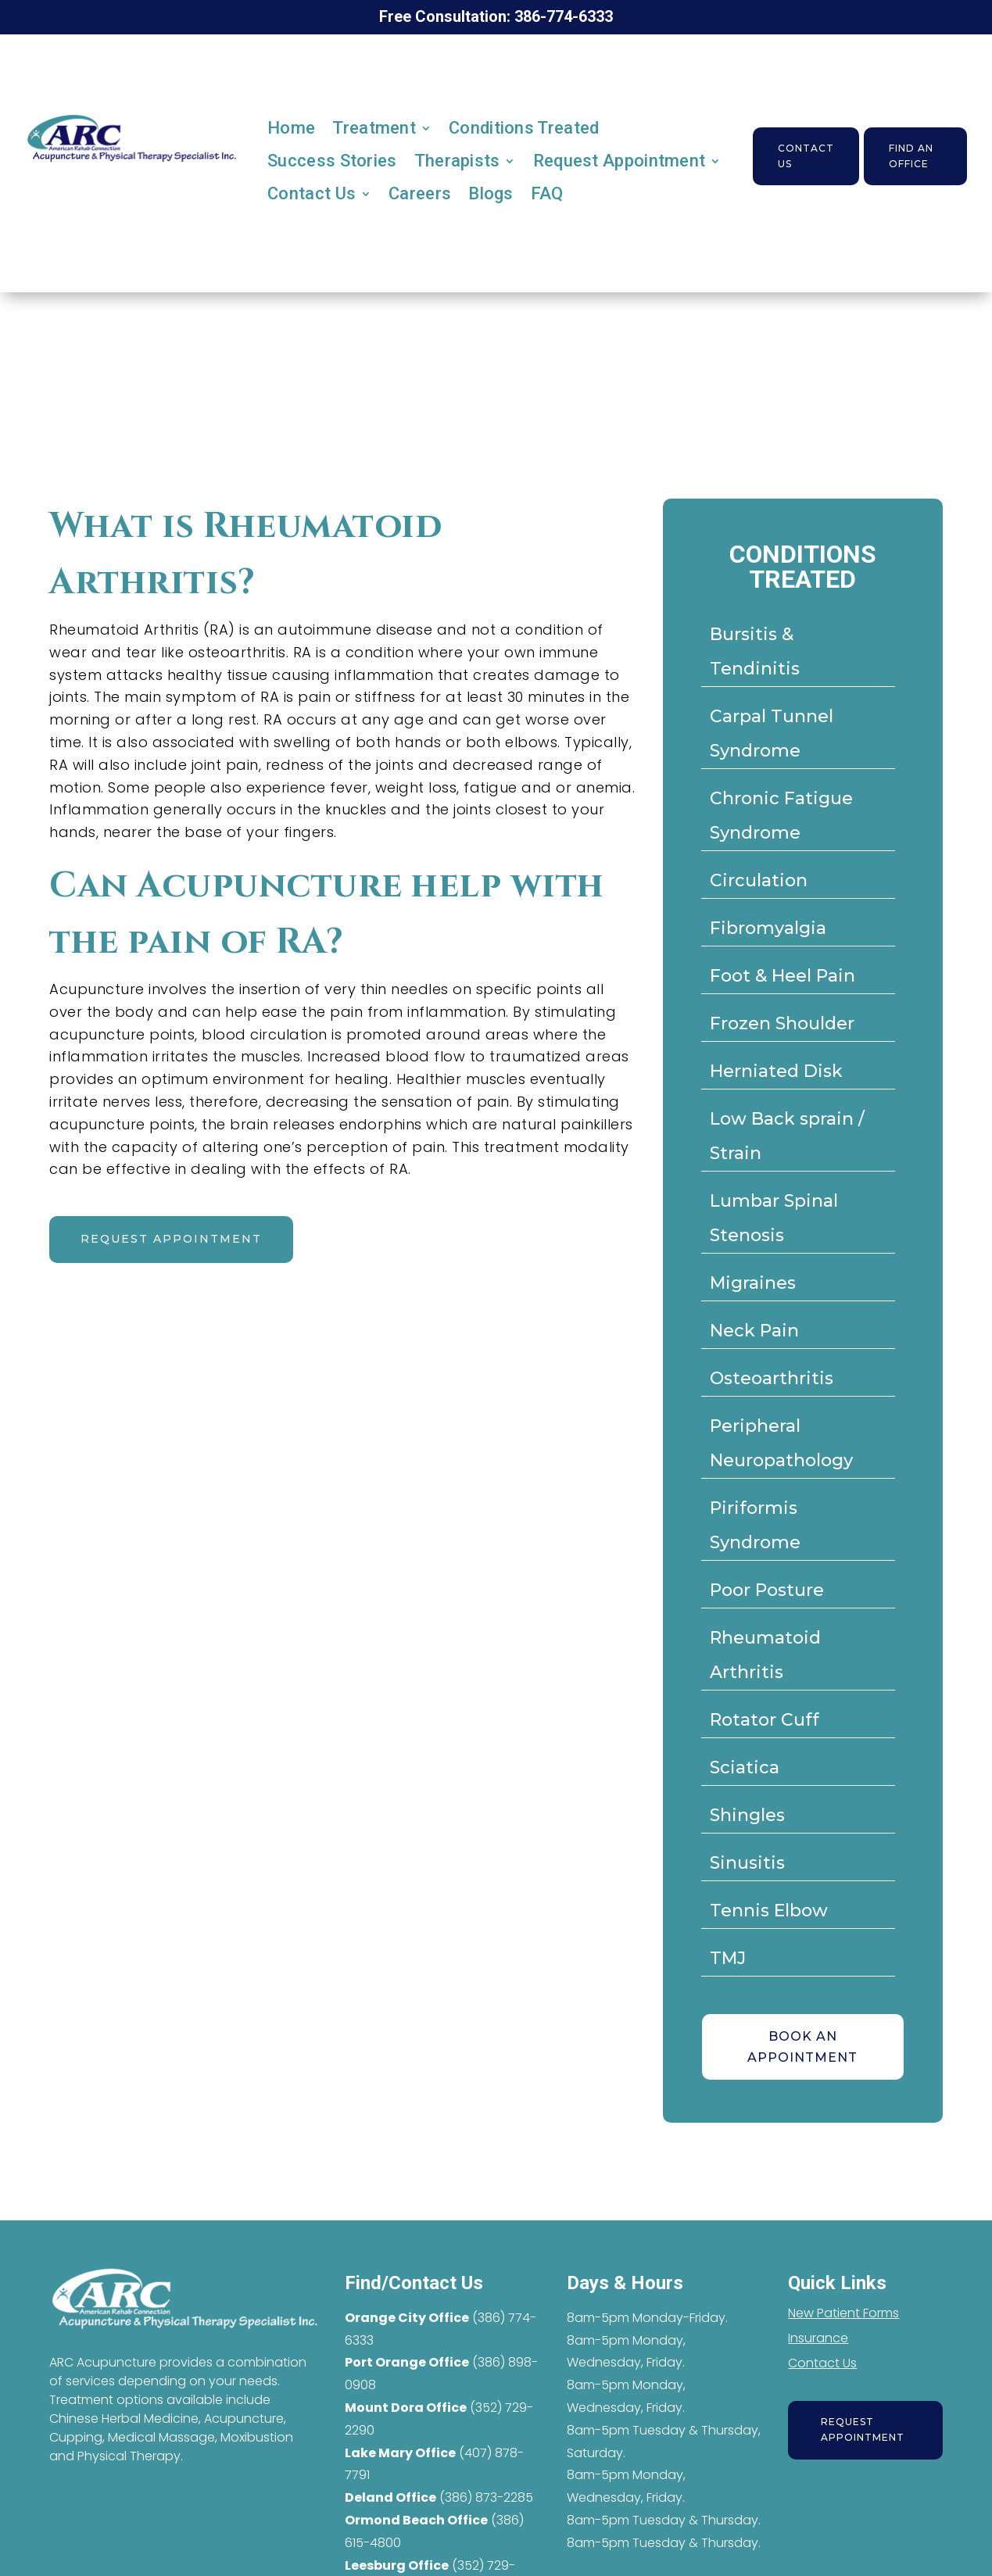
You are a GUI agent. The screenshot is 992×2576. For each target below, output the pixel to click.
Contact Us (311, 193)
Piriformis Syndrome (755, 1525)
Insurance (818, 2338)
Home (291, 128)
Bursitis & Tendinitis (755, 651)
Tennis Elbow (769, 1910)
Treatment (374, 128)
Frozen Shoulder (782, 1023)
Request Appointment (619, 160)
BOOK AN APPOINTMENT (802, 2047)
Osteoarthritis (771, 1378)
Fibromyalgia (768, 928)
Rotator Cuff (764, 1719)
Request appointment (171, 1239)
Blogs (491, 193)
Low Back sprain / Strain (787, 1136)
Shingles (747, 1815)
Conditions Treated (524, 128)
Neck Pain (754, 1330)
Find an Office (911, 156)
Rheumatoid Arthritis (765, 1655)
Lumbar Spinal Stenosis (774, 1218)
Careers (420, 193)
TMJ (728, 1958)
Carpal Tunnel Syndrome (771, 733)
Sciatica (744, 1767)
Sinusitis (747, 1862)
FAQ (547, 193)
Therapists (457, 160)
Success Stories (332, 160)
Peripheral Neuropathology (781, 1443)
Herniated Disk (776, 1071)
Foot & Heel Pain (782, 975)
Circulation (759, 880)
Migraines (753, 1282)
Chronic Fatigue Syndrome (781, 815)
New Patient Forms (843, 2313)
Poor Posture (767, 1590)
